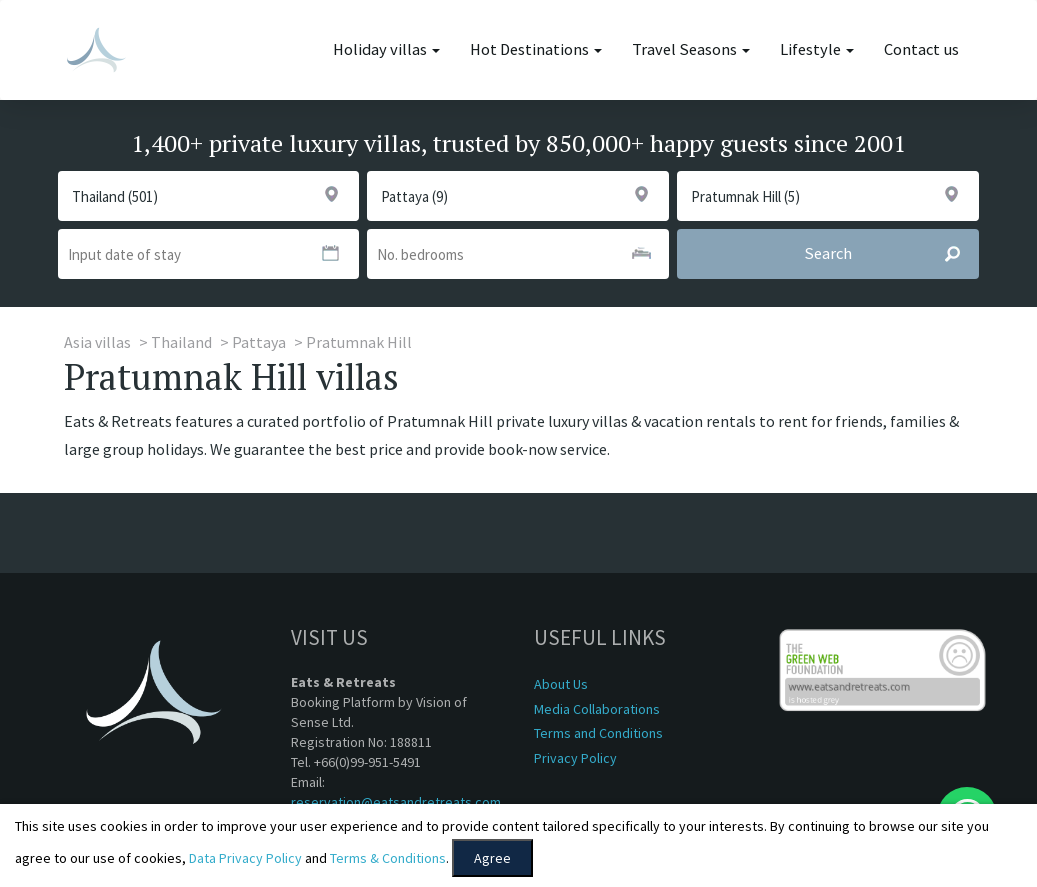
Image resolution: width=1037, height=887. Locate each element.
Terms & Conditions (388, 858)
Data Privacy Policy (245, 858)
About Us (561, 684)
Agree (492, 858)
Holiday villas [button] (386, 49)
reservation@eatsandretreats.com (396, 802)
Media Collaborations (597, 709)
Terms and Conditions (598, 733)
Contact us (921, 49)
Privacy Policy (575, 758)
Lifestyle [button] (817, 49)
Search (891, 254)
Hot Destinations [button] (536, 49)
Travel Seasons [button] (691, 49)
